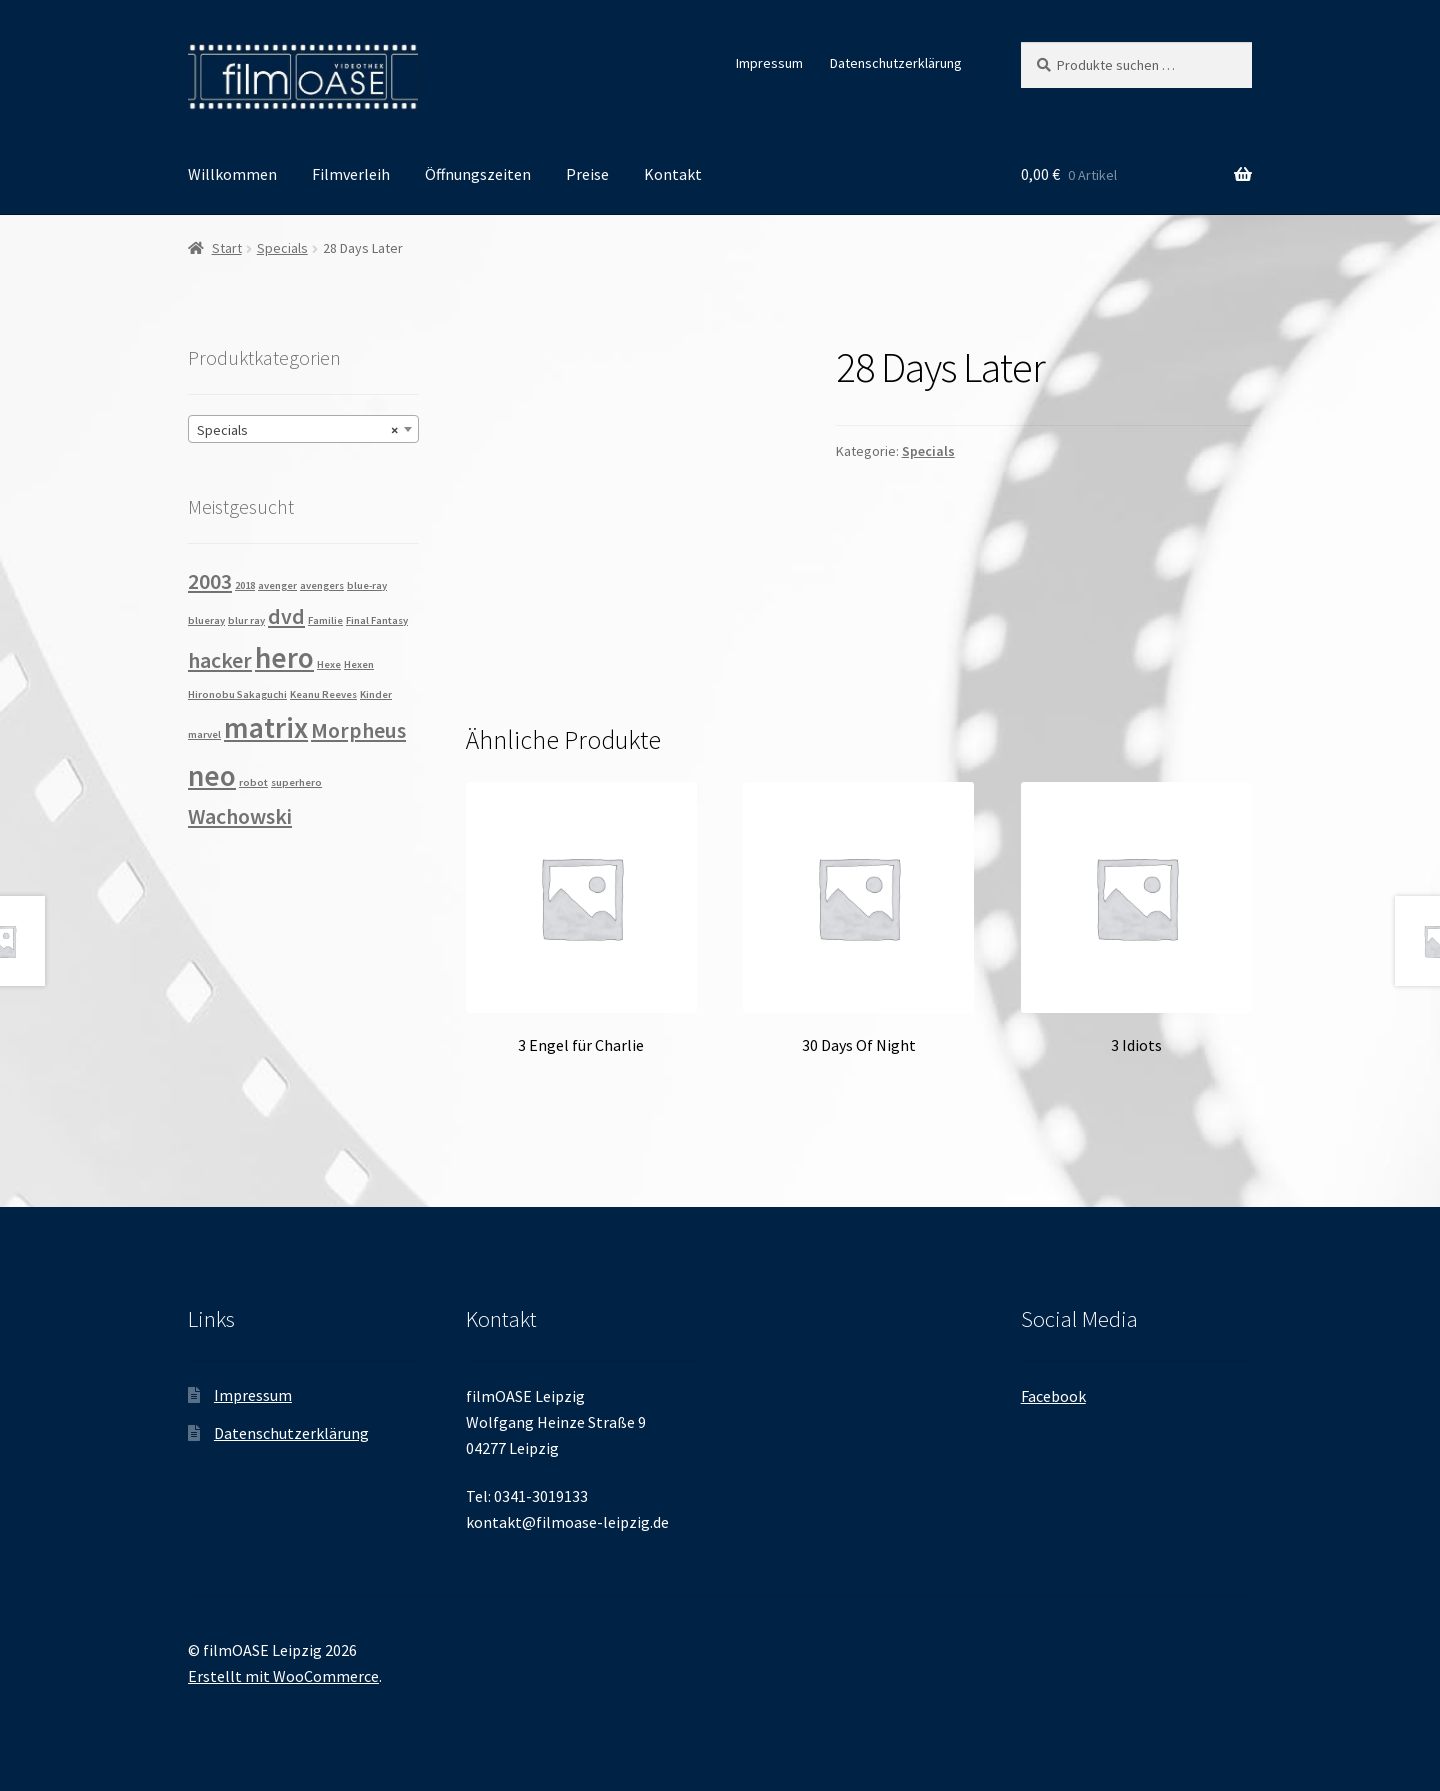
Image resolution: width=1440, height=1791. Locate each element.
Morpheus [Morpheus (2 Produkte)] (358, 730)
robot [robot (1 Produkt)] (253, 782)
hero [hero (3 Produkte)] (284, 657)
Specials (282, 248)
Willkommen (232, 174)
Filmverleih (351, 174)
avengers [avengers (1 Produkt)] (322, 585)
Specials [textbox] (297, 430)
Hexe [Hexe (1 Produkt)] (329, 664)
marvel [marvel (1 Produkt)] (204, 734)
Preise (587, 174)
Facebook (1053, 1396)
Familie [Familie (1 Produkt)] (325, 620)
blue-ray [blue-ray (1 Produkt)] (367, 585)
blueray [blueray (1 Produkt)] (206, 620)
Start (227, 248)
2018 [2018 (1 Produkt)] (245, 585)
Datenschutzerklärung (896, 63)
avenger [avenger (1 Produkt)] (277, 585)
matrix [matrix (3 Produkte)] (266, 727)
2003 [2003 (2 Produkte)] (210, 581)
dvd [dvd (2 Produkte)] (286, 616)
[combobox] (303, 429)
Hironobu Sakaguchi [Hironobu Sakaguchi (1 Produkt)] (237, 694)
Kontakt (673, 174)
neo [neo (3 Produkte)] (212, 775)
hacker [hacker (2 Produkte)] (220, 660)
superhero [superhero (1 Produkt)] (296, 782)
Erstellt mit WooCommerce (283, 1676)
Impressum (769, 63)
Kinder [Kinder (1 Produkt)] (376, 694)
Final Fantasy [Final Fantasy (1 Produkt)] (377, 620)
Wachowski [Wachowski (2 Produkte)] (240, 816)
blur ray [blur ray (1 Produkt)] (246, 620)
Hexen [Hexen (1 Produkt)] (359, 664)
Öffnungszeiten (478, 174)
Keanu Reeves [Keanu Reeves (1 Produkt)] (323, 694)
